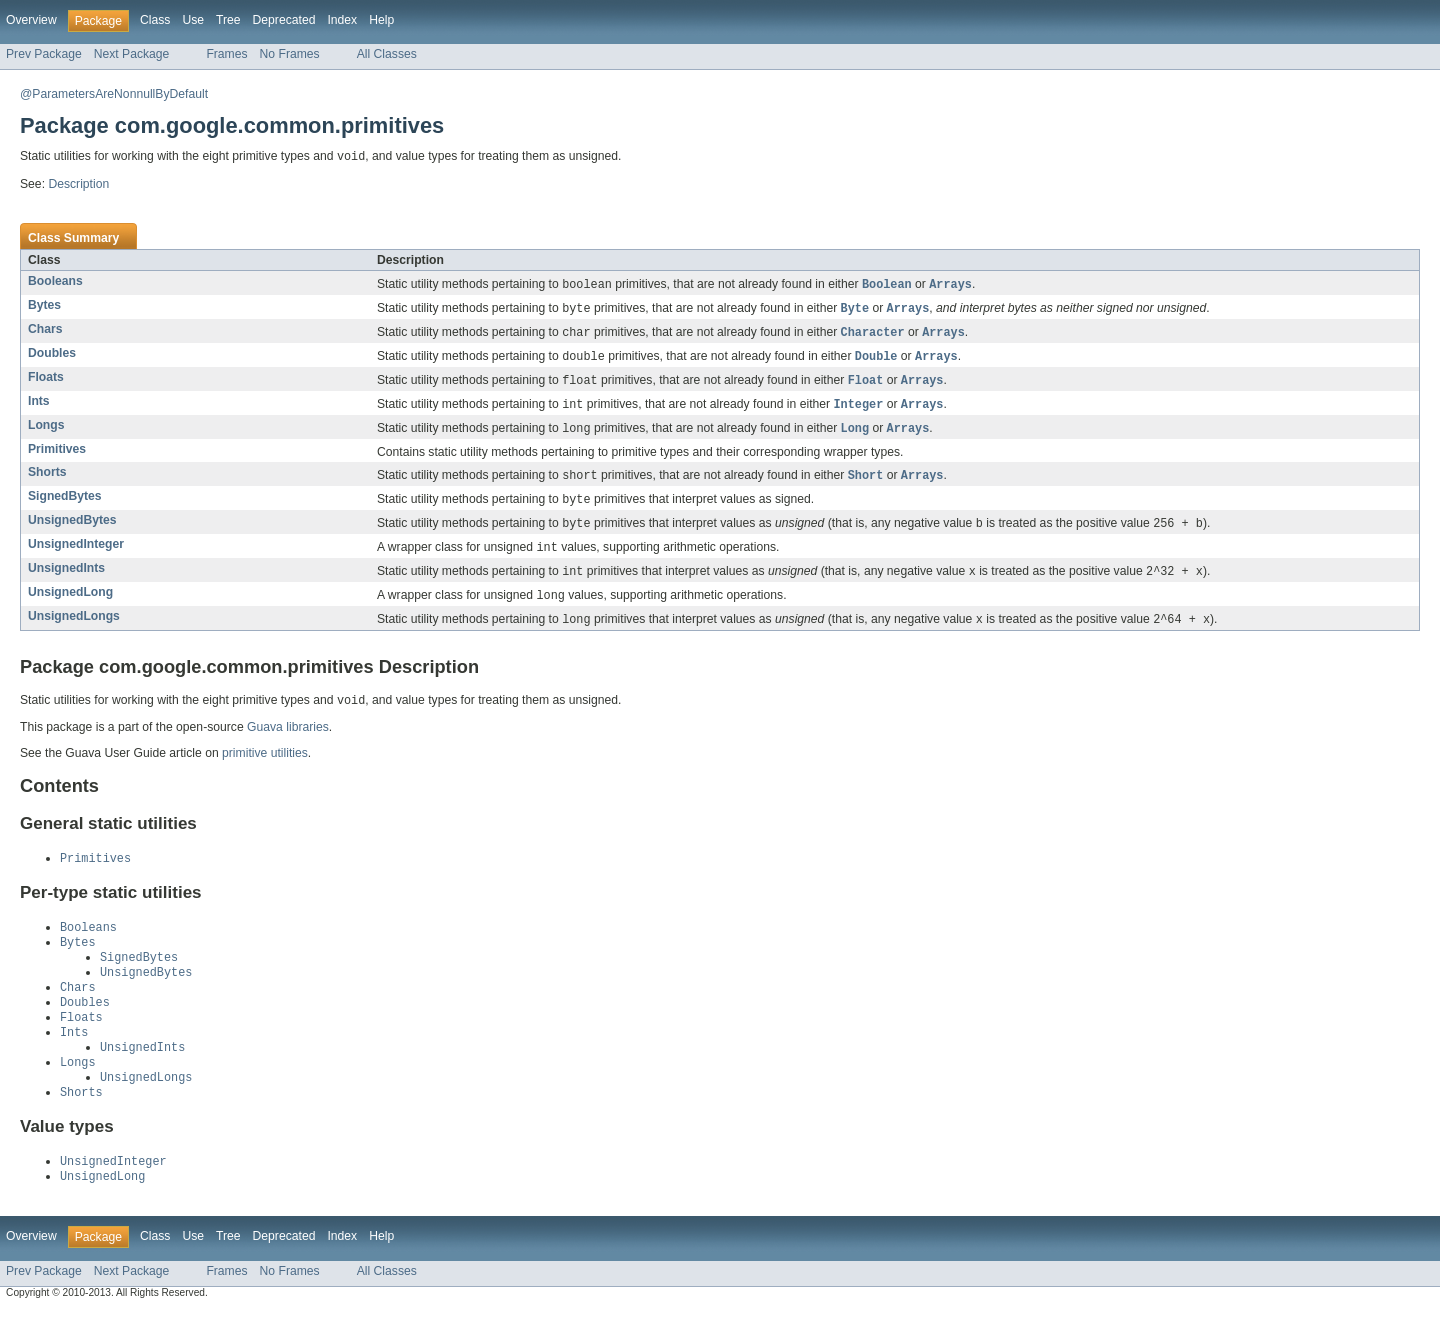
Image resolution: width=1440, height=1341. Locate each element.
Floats (46, 382)
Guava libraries (288, 743)
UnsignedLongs (74, 630)
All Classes (387, 54)
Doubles (52, 357)
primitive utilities (265, 769)
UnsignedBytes (72, 530)
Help (381, 20)
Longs (46, 432)
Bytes (44, 307)
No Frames (290, 54)
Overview (31, 20)
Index (342, 20)
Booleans (55, 282)
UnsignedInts (66, 580)
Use (193, 20)
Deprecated (284, 20)
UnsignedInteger (76, 555)
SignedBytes (65, 505)
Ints (39, 407)
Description (78, 185)
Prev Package (44, 54)
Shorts (47, 480)
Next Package (132, 54)
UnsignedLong (70, 605)
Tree (228, 20)
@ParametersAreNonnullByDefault (114, 94)
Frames (226, 54)
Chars (45, 332)
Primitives (57, 457)
